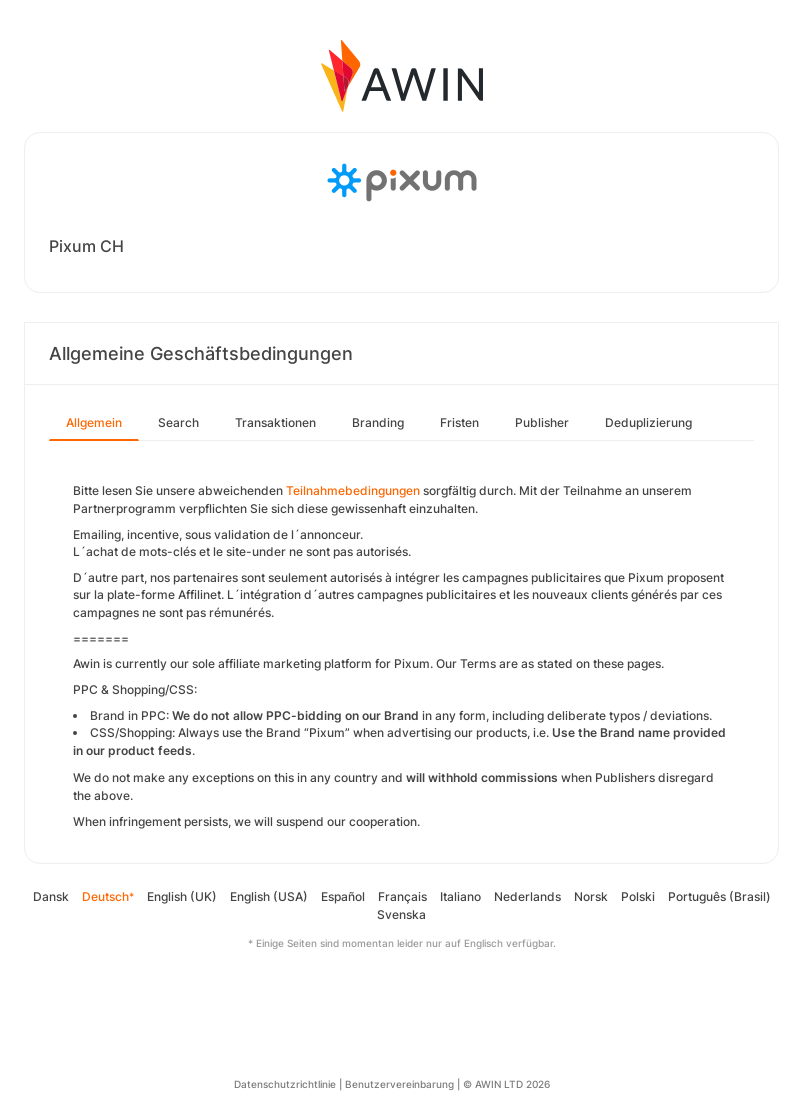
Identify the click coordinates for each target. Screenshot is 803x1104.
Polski (638, 896)
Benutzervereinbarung (399, 1084)
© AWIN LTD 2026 (506, 1084)
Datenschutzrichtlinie (285, 1084)
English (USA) (269, 896)
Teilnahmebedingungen (353, 490)
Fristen (459, 422)
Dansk (51, 896)
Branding (378, 422)
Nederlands (527, 896)
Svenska (401, 914)
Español (343, 896)
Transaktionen (275, 422)
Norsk (591, 896)
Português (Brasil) (719, 896)
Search (178, 422)
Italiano (460, 896)
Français (402, 896)
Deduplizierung (648, 422)
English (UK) (182, 896)
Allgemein (94, 422)
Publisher (542, 422)
